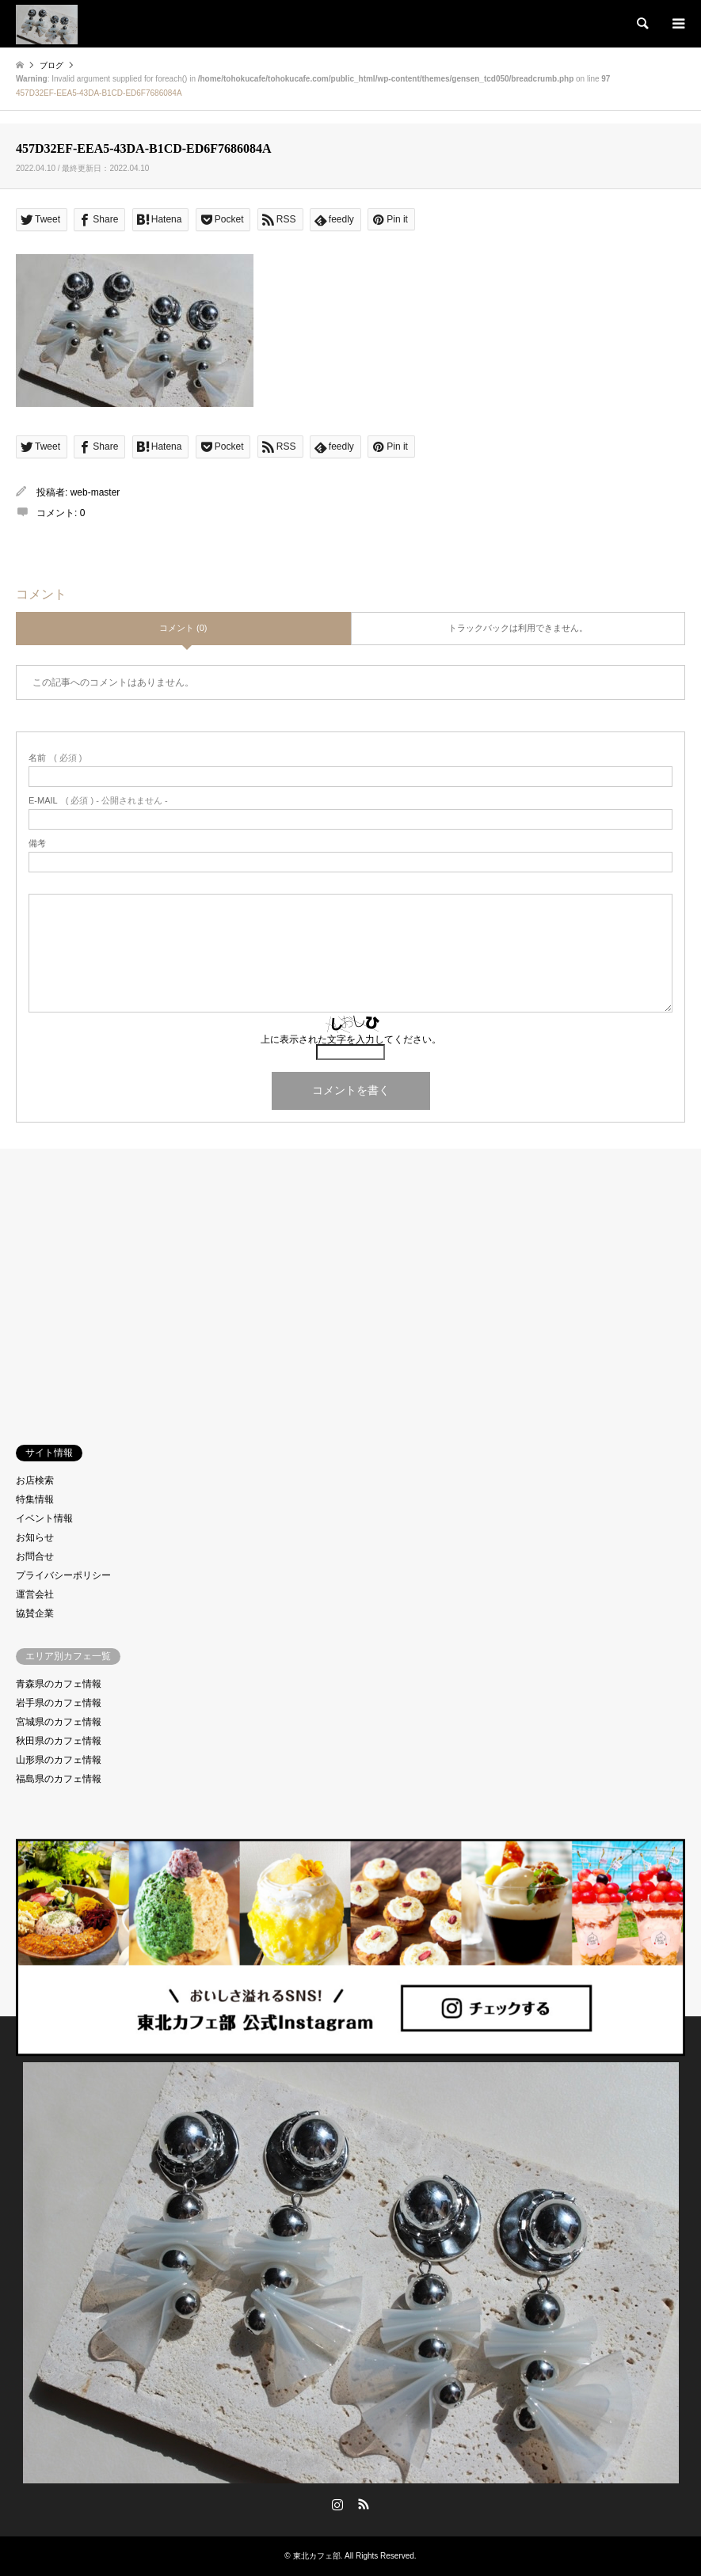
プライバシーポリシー (63, 1575)
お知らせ (35, 1537)
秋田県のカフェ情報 (58, 1740)
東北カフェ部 (317, 2555)
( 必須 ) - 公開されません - (98, 800)
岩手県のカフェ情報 (58, 1702)
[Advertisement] (350, 1283)
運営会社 (35, 1594)
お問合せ (35, 1556)
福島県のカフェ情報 (58, 1778)
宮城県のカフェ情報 (58, 1721)
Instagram (337, 2504)
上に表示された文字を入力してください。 (351, 1039)
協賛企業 (35, 1613)
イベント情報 (44, 1518)
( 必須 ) (55, 758)
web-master (95, 492)
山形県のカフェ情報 (58, 1759)
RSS (363, 2504)
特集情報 (35, 1499)
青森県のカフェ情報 (58, 1683)
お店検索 (35, 1480)
